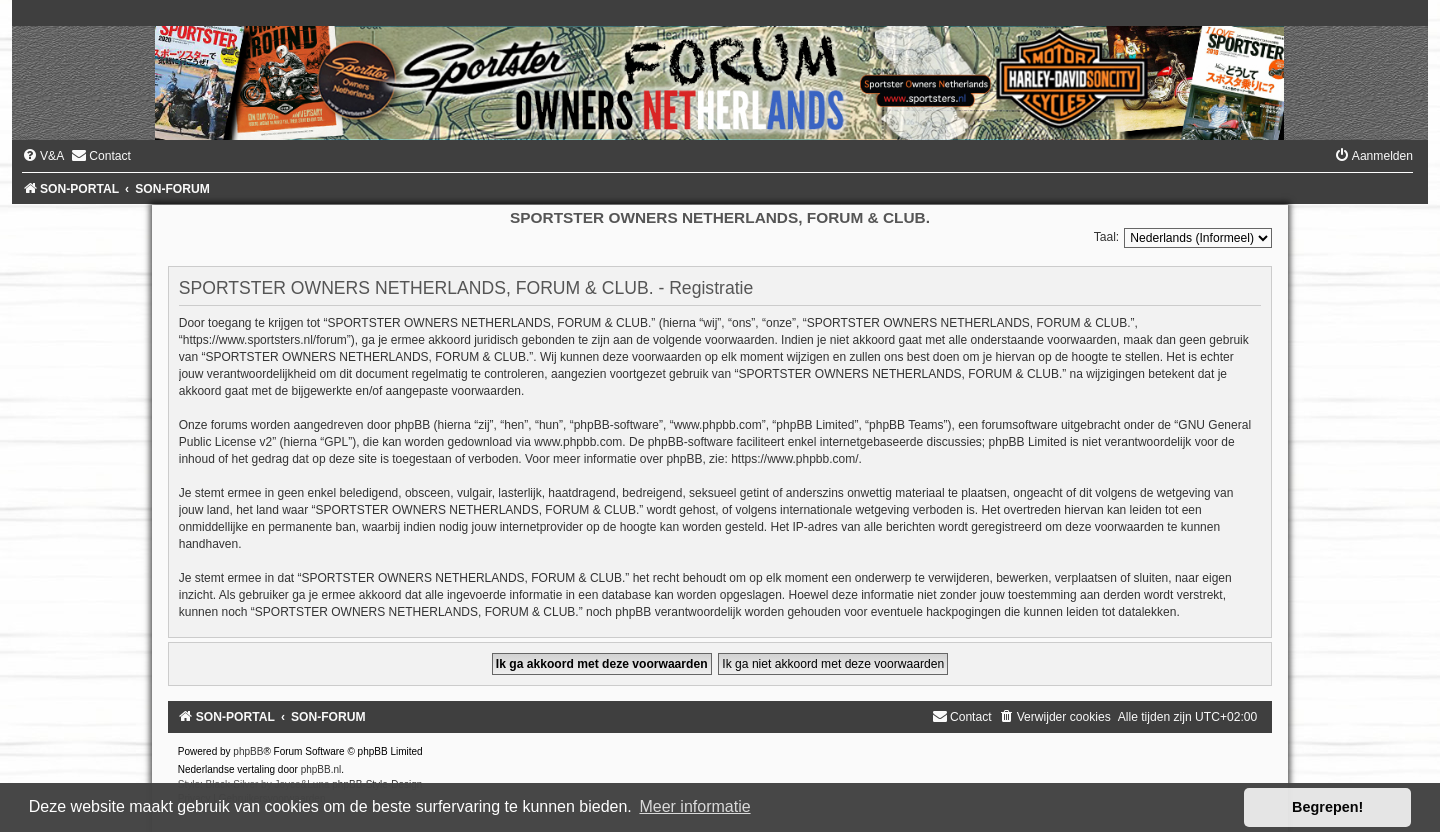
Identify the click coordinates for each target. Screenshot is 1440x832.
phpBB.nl (321, 769)
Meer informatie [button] (694, 806)
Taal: (1107, 237)
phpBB (248, 751)
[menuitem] (43, 156)
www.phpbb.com (578, 442)
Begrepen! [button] (1327, 807)
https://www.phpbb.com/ (794, 459)
